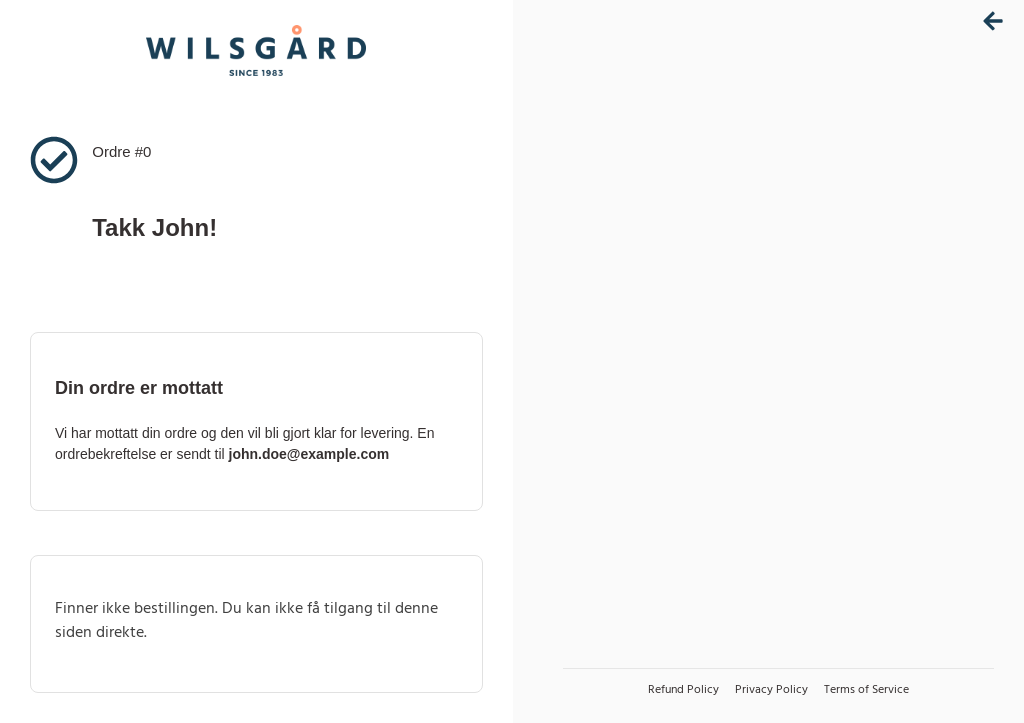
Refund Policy (683, 690)
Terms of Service (866, 690)
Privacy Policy (771, 690)
